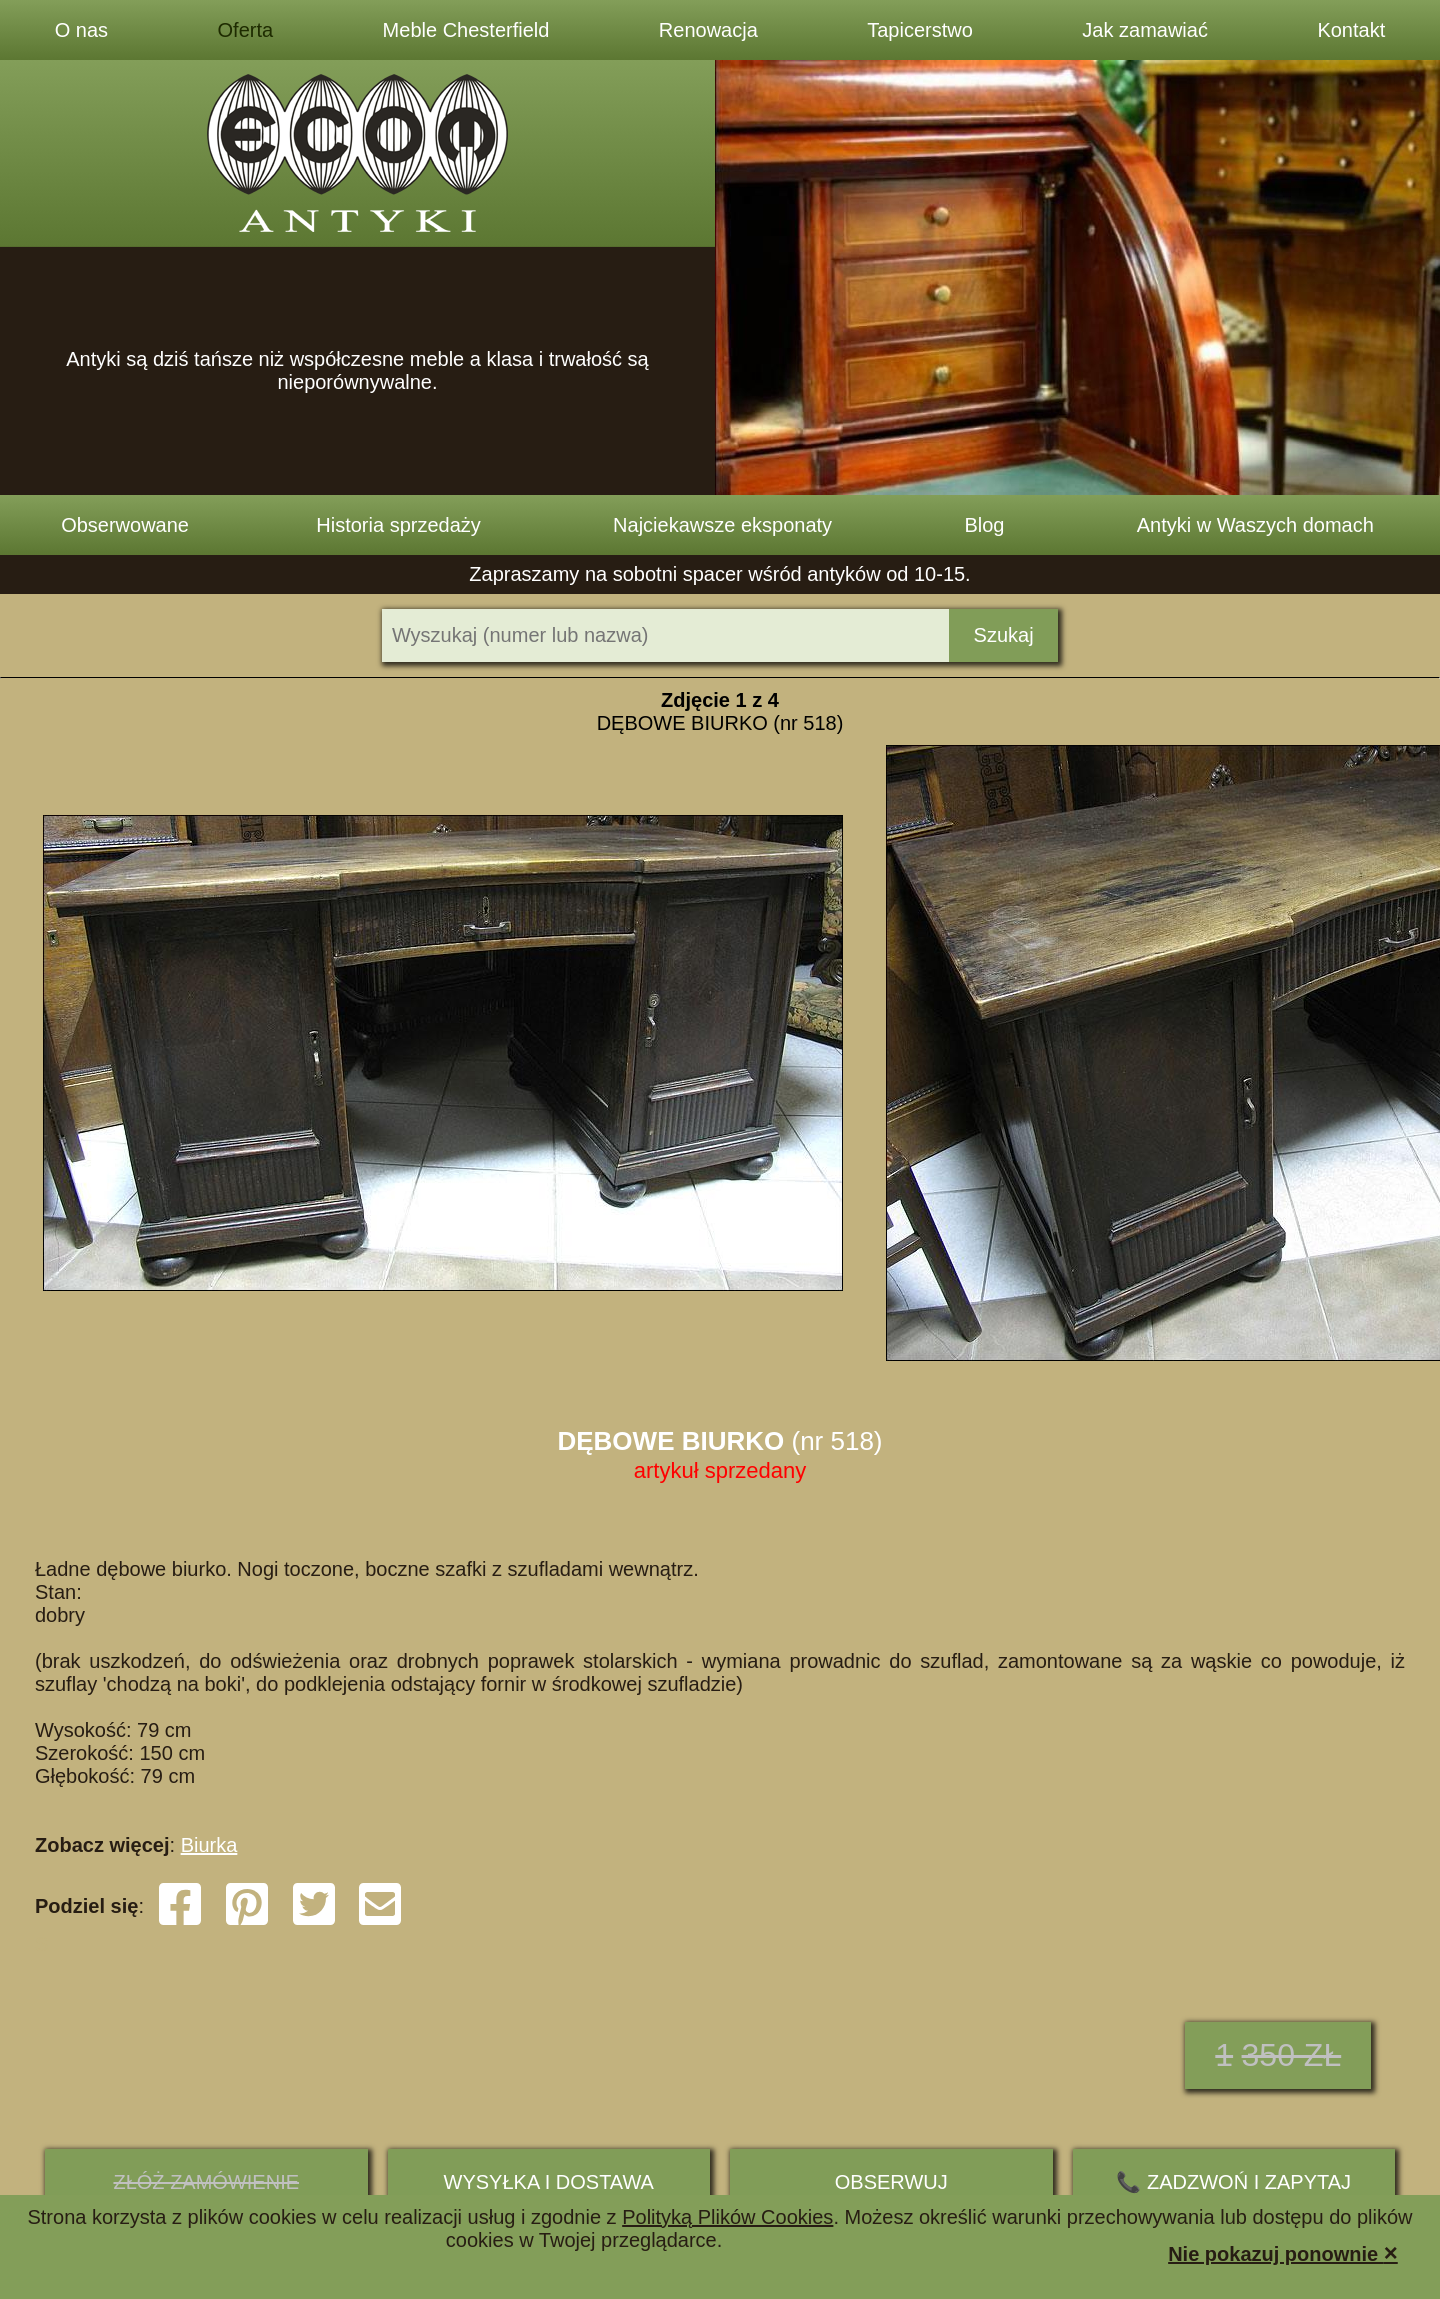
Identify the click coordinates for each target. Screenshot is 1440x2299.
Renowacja (708, 30)
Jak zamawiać (1145, 30)
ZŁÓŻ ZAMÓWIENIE (206, 2182)
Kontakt (1351, 30)
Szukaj (1004, 635)
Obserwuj (891, 2182)
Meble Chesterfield (466, 30)
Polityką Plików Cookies (727, 2217)
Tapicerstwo (920, 30)
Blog (984, 525)
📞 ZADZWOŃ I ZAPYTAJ (1233, 2182)
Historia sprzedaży (398, 525)
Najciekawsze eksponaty (722, 525)
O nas (81, 30)
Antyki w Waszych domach (1255, 525)
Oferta (246, 30)
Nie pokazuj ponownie (1283, 2252)
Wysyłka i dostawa (549, 2182)
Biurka (209, 1845)
